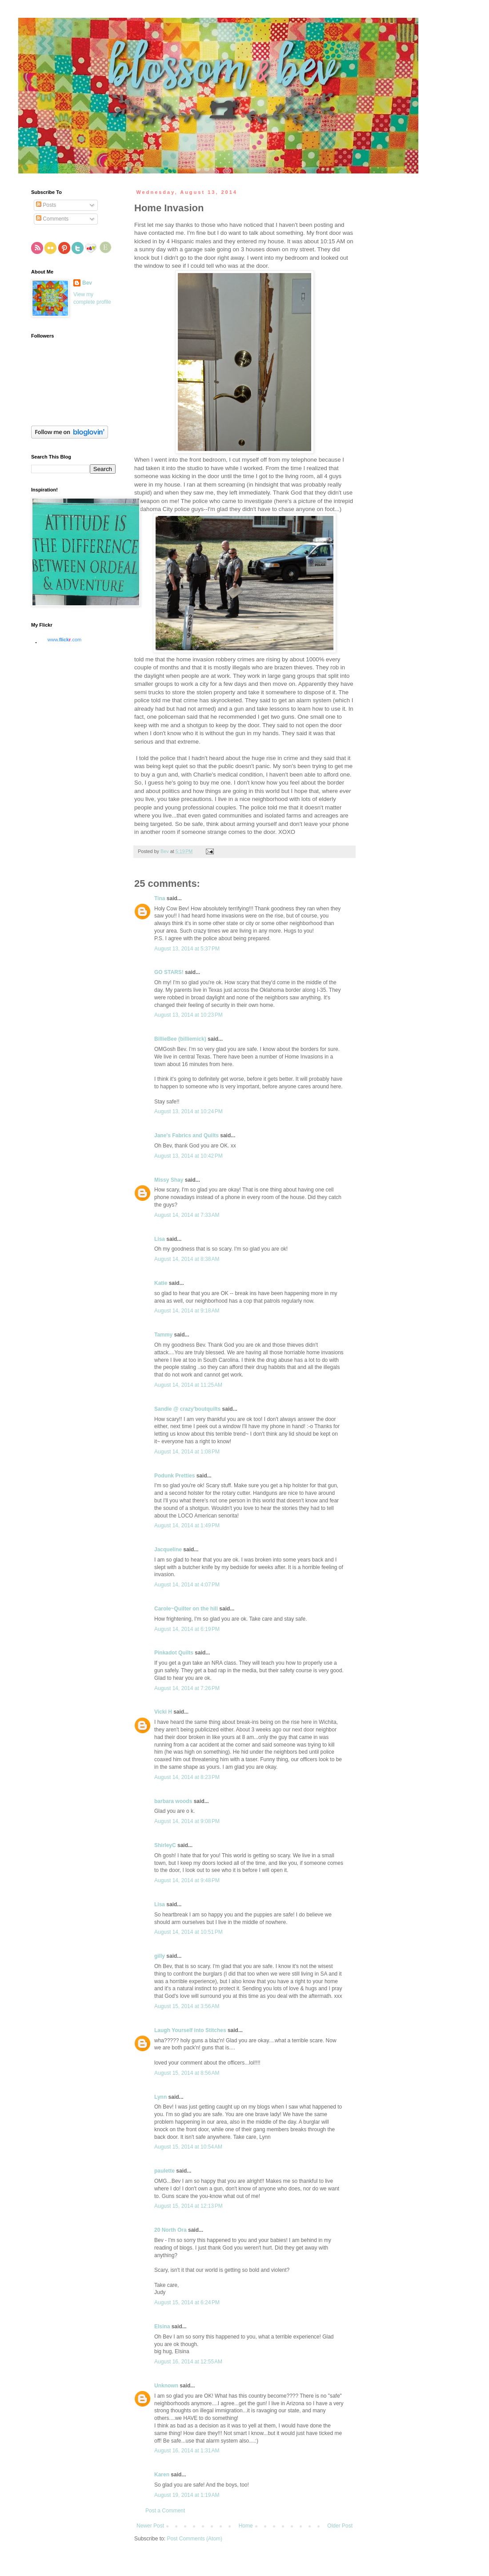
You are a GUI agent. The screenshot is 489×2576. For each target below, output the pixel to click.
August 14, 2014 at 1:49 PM (187, 1525)
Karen (161, 2474)
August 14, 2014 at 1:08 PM (187, 1452)
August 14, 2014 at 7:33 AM (186, 1215)
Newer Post (150, 2526)
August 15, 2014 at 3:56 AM (186, 2006)
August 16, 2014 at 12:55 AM (188, 2362)
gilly (159, 1956)
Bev (87, 283)
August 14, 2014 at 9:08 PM (187, 1821)
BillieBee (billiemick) (180, 1039)
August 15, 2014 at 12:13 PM (188, 2206)
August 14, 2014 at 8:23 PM (187, 1777)
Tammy (163, 1335)
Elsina (162, 2326)
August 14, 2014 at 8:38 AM (186, 1259)
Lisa (159, 1239)
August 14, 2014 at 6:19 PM (187, 1629)
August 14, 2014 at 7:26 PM (187, 1688)
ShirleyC (165, 1845)
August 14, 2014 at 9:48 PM (187, 1880)
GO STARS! (169, 972)
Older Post (340, 2526)
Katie (161, 1283)
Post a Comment (165, 2511)
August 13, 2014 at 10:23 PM (188, 1015)
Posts (46, 205)
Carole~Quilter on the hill (186, 1609)
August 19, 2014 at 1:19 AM (186, 2495)
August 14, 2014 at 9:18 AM (186, 1311)
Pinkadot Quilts (173, 1653)
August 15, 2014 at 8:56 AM (186, 2073)
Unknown (166, 2386)
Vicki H (163, 1712)
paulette (164, 2171)
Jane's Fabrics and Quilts (186, 1135)
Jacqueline (168, 1549)
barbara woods (173, 1801)
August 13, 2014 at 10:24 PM (188, 1111)
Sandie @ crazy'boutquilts (187, 1409)
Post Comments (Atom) (194, 2539)
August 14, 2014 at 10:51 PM (188, 1932)
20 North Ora (170, 2230)
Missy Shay (168, 1180)
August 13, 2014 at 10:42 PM (188, 1156)
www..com (64, 639)
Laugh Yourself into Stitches (190, 2030)
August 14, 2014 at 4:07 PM (187, 1585)
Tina (159, 898)
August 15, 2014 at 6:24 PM (187, 2302)
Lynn (160, 2097)
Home (246, 2526)
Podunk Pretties (174, 1476)
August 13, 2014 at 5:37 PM (187, 949)
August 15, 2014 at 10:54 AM (188, 2147)
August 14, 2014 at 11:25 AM (188, 1385)
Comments (52, 219)
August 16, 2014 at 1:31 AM (186, 2450)
